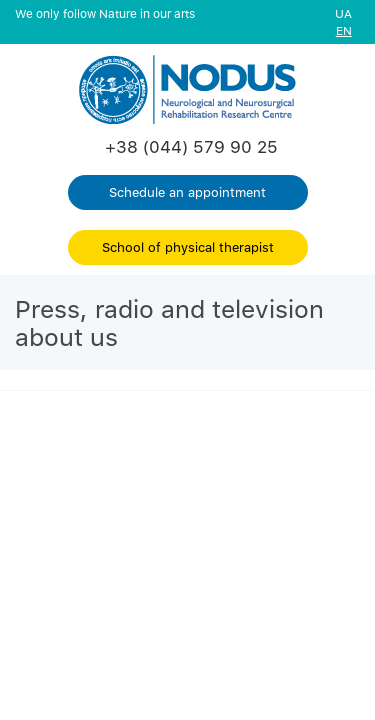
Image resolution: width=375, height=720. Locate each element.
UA (343, 13)
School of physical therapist (188, 247)
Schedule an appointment (187, 192)
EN (344, 30)
